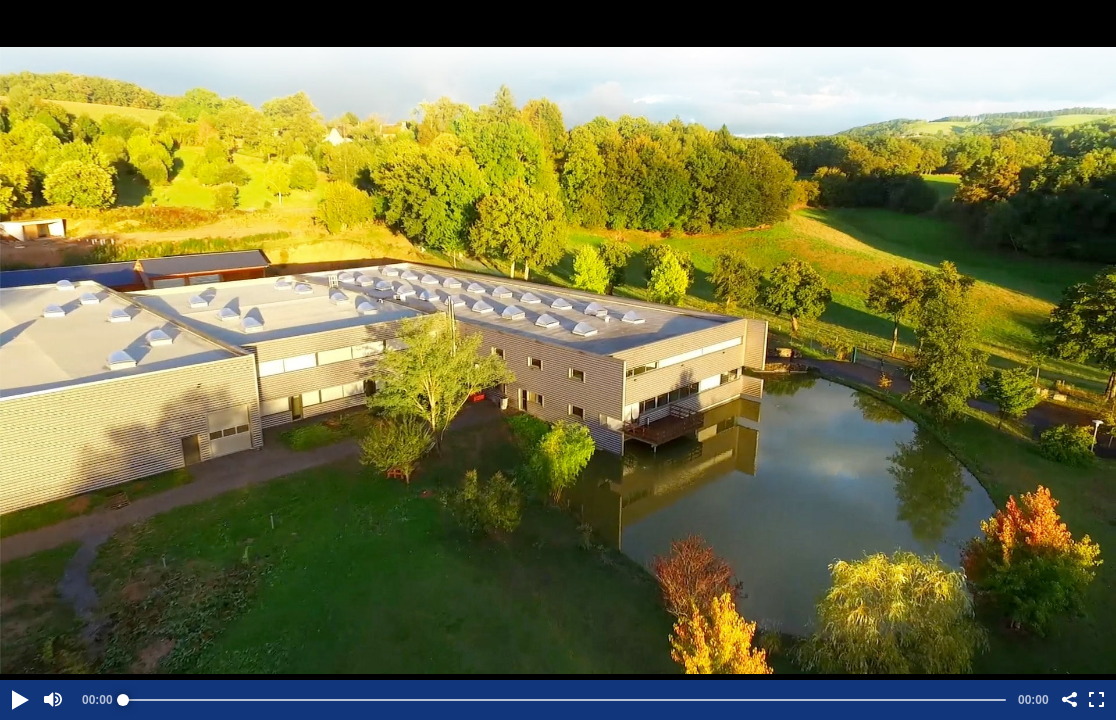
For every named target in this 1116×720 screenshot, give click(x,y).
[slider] (564, 700)
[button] (19, 700)
